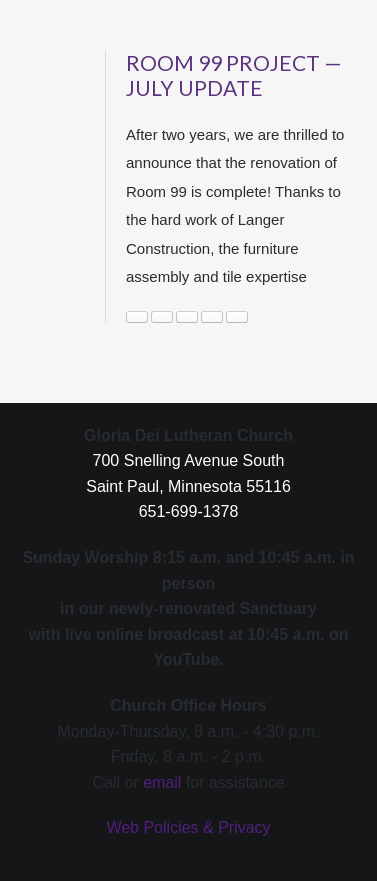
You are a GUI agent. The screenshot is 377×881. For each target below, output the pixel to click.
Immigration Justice (162, 317)
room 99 (237, 317)
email (162, 782)
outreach (212, 317)
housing (137, 317)
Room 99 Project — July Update (234, 75)
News (187, 317)
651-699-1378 (189, 511)
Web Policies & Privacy (188, 827)
